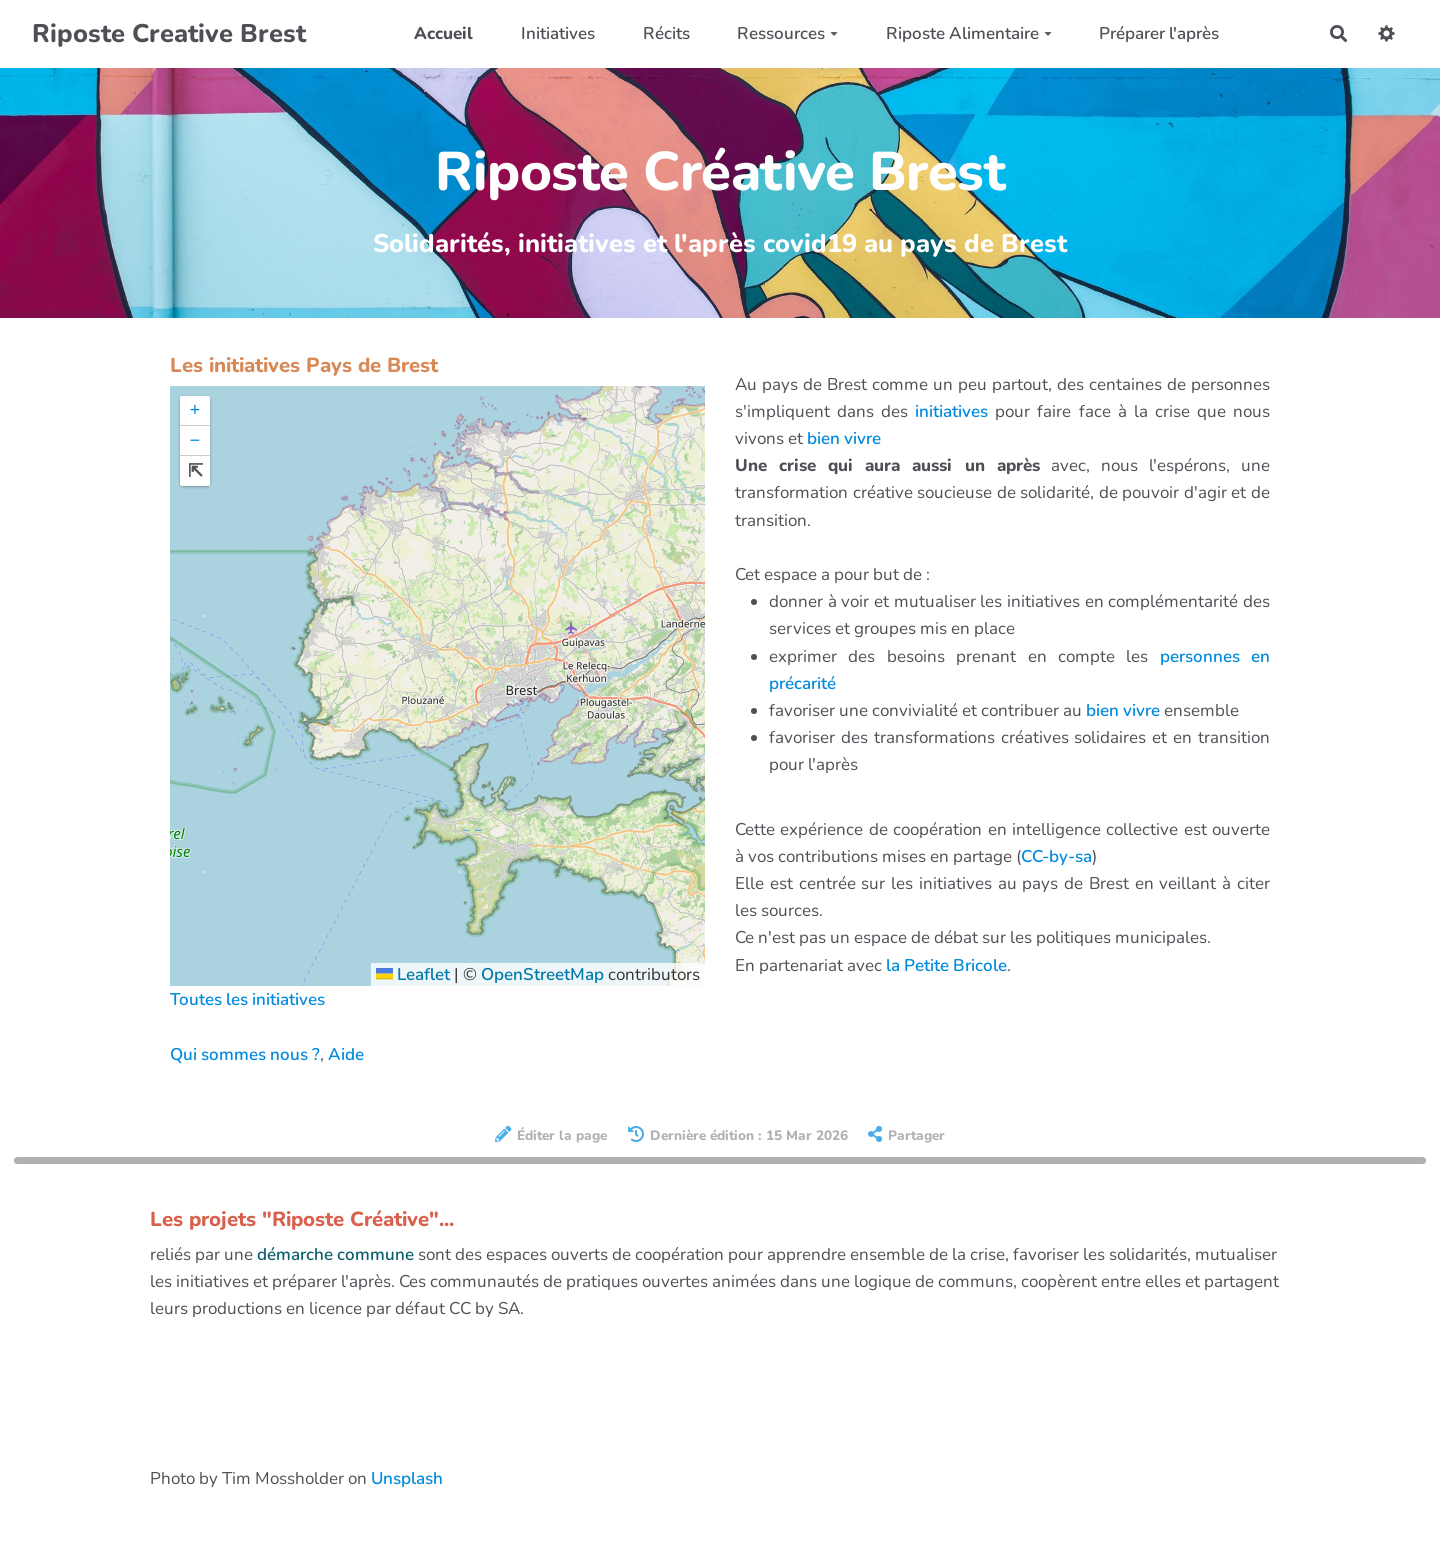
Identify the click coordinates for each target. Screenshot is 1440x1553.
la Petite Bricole (946, 965)
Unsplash (407, 1478)
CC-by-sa (1056, 856)
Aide (346, 1054)
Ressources (787, 33)
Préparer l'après (1159, 33)
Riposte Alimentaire (969, 33)
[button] (195, 411)
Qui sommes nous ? (245, 1054)
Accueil (443, 33)
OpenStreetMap (542, 974)
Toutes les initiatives (247, 999)
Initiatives (558, 33)
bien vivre (844, 438)
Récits (666, 33)
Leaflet (413, 974)
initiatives (951, 411)
